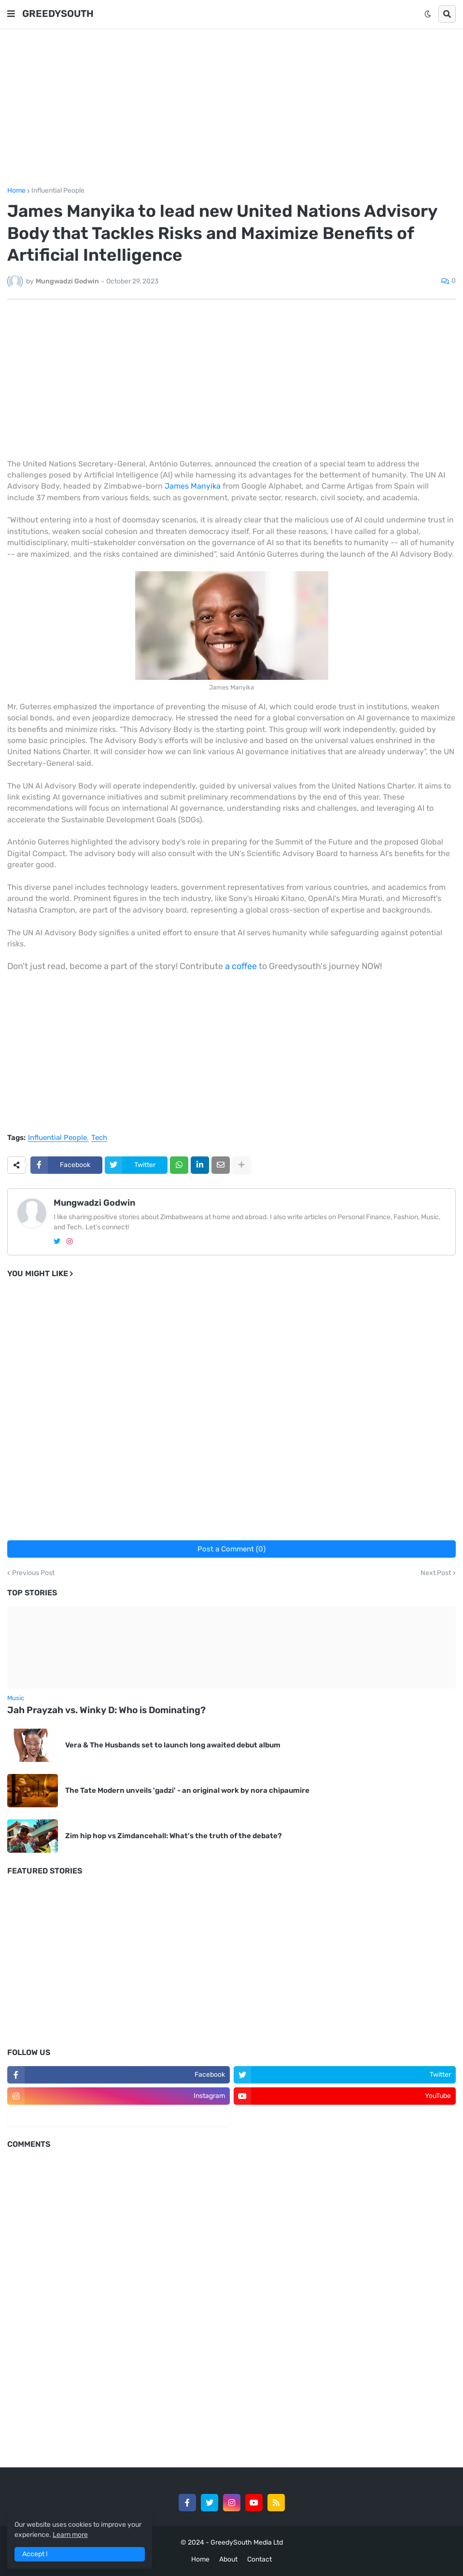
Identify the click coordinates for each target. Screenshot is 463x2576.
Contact (259, 2559)
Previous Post (33, 1573)
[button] (11, 14)
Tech (99, 1138)
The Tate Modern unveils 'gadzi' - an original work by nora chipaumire (187, 1790)
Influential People (57, 190)
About (228, 2559)
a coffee (241, 966)
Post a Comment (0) (231, 1549)
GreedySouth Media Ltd (246, 2542)
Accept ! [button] (34, 2554)
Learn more (70, 2535)
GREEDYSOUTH (58, 13)
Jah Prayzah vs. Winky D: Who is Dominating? (106, 1710)
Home (16, 190)
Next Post (436, 1573)
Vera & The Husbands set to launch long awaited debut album (173, 1745)
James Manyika (193, 486)
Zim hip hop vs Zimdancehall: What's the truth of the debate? (173, 1835)
